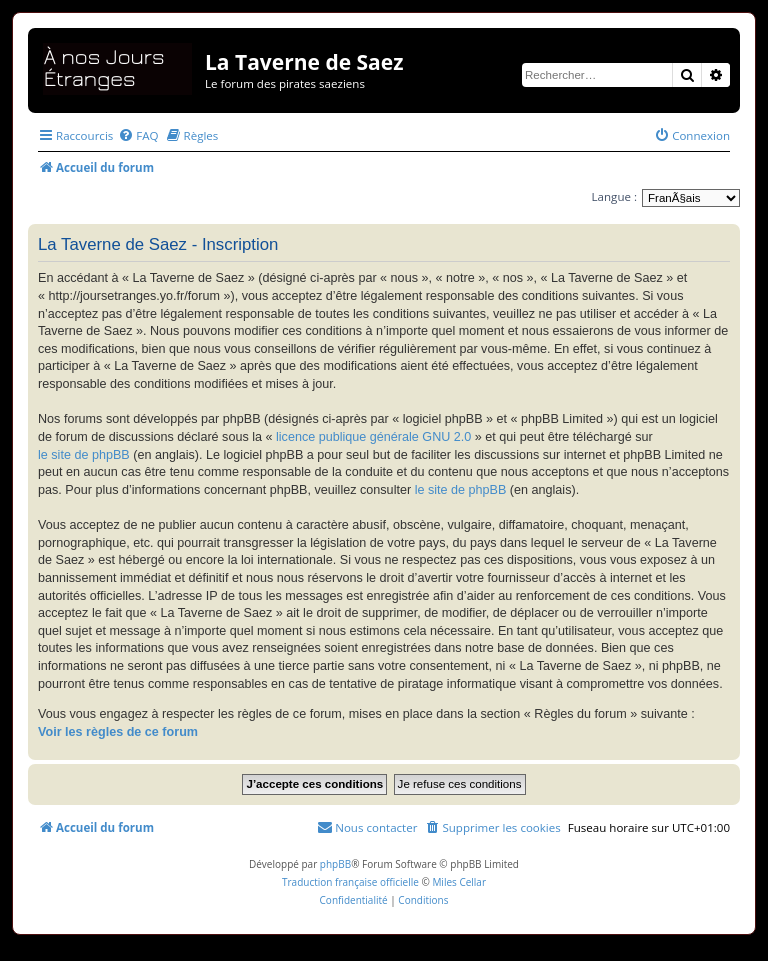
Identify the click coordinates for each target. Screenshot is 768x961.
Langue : (614, 196)
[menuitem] (138, 135)
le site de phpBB (84, 455)
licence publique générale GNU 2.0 (373, 437)
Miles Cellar (459, 882)
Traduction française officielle (350, 882)
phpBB (335, 864)
